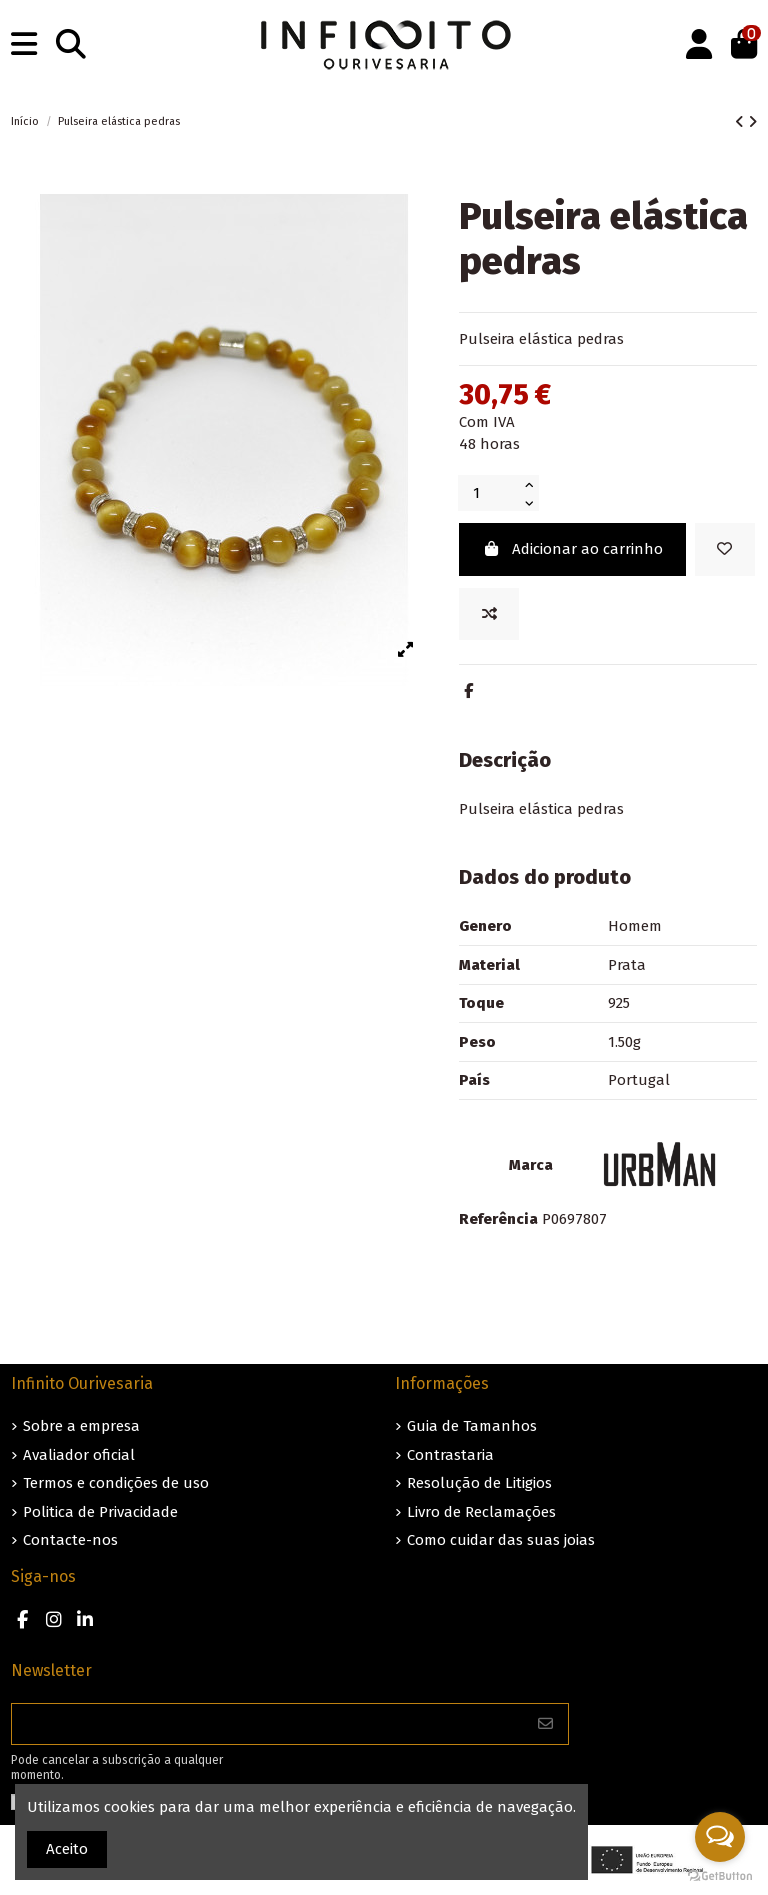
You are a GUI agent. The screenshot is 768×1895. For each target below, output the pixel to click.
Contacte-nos (70, 1540)
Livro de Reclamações (481, 1512)
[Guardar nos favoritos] (725, 549)
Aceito (67, 1849)
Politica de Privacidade (100, 1512)
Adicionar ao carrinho (572, 549)
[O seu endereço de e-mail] (268, 1724)
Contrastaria (450, 1455)
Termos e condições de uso (116, 1483)
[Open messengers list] (720, 1837)
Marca (531, 1165)
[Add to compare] (489, 614)
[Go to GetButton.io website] (720, 1875)
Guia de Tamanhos (472, 1426)
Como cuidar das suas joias (501, 1540)
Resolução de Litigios (479, 1483)
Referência (498, 1219)
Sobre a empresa (81, 1426)
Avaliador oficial (79, 1455)
